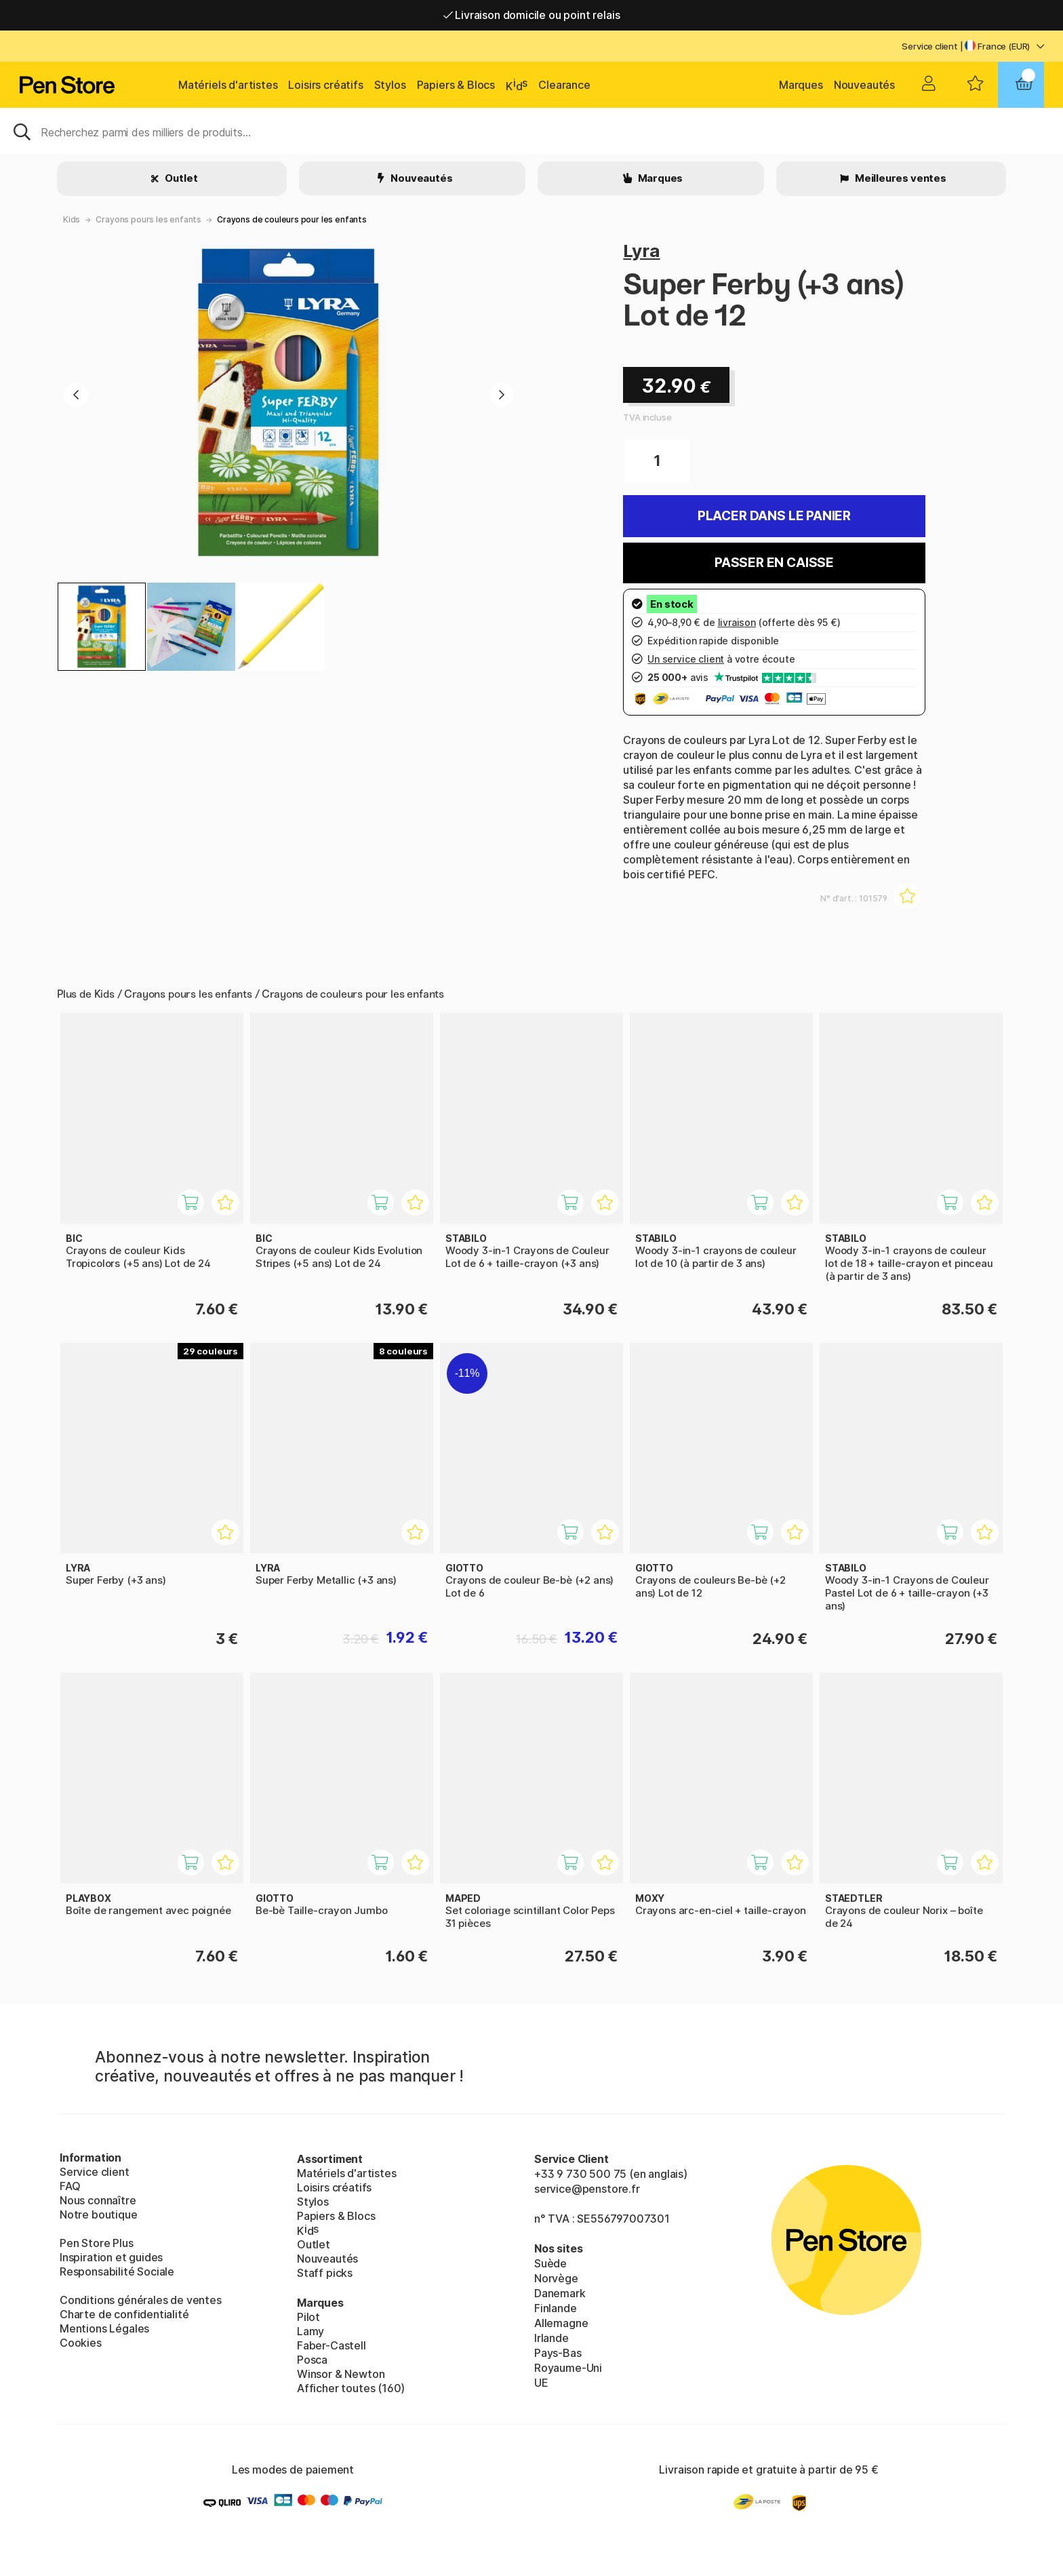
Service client (930, 46)
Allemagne (561, 2323)
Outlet (180, 178)
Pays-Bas (558, 2353)
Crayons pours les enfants (148, 219)
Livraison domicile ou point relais (531, 15)
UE (541, 2382)
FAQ (70, 2186)
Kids (71, 219)
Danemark (560, 2293)
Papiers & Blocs (456, 85)
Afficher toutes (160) (351, 2388)
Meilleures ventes (899, 178)
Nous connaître (98, 2200)
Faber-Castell (331, 2345)
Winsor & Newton (340, 2374)
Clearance (564, 85)
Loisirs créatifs (325, 85)
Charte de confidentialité (124, 2314)
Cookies (81, 2342)
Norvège (556, 2278)
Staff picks (325, 2273)
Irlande (551, 2338)
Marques (801, 85)
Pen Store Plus (97, 2243)
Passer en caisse (774, 562)
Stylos (390, 85)
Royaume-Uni (568, 2368)
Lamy (310, 2331)
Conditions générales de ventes (141, 2300)
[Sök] (531, 131)
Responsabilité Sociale (117, 2271)
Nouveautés (864, 85)
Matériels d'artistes (227, 85)
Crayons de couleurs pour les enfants (292, 219)
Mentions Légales (104, 2328)
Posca (312, 2359)
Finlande (555, 2308)
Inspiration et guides (111, 2257)
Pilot (308, 2317)
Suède (550, 2263)
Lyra (641, 250)
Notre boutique (99, 2214)
